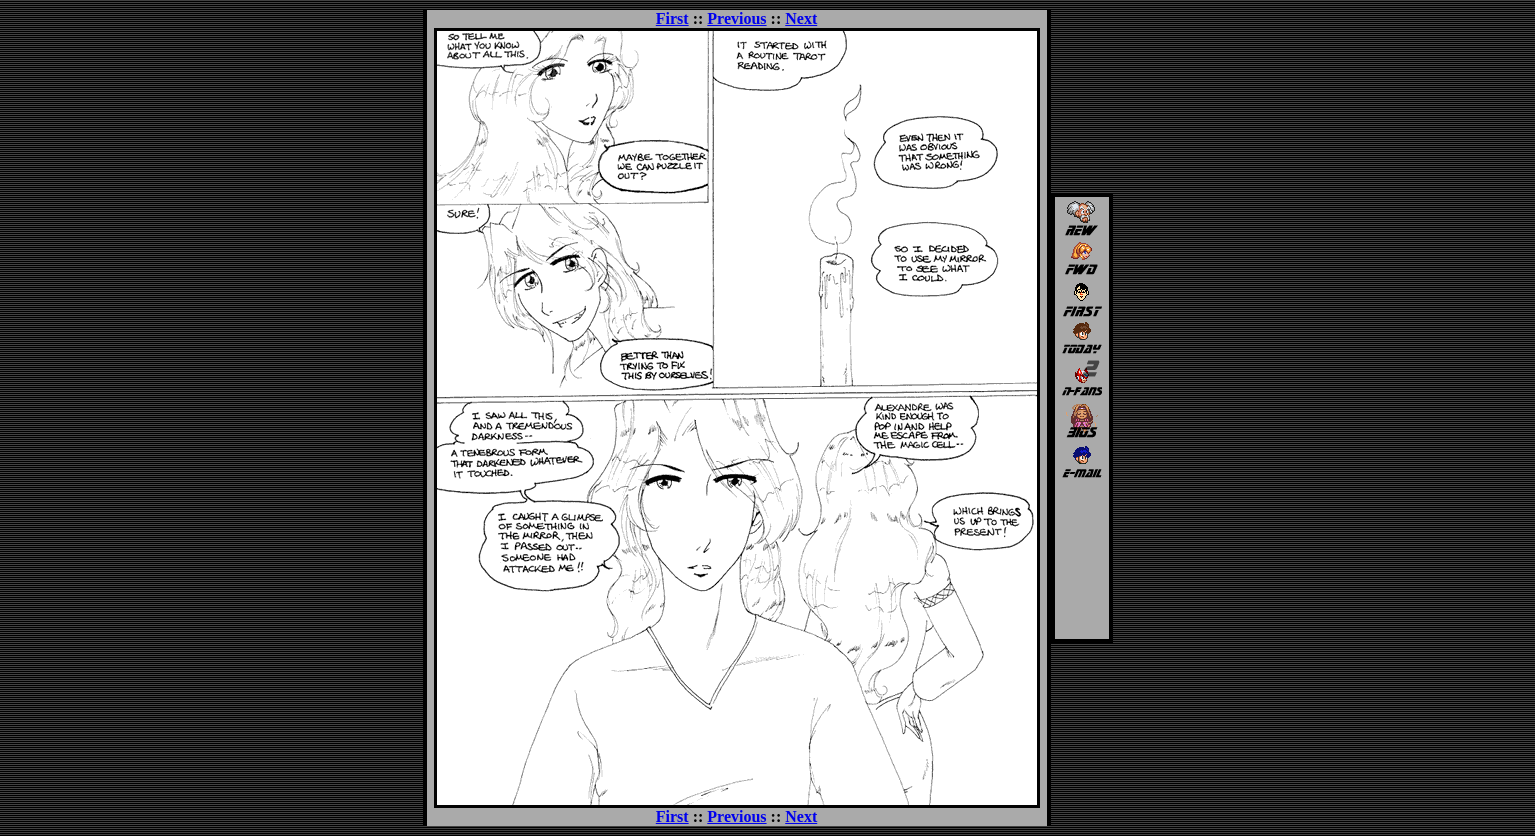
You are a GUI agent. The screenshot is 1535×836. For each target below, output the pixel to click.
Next (801, 18)
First (672, 18)
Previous (736, 18)
